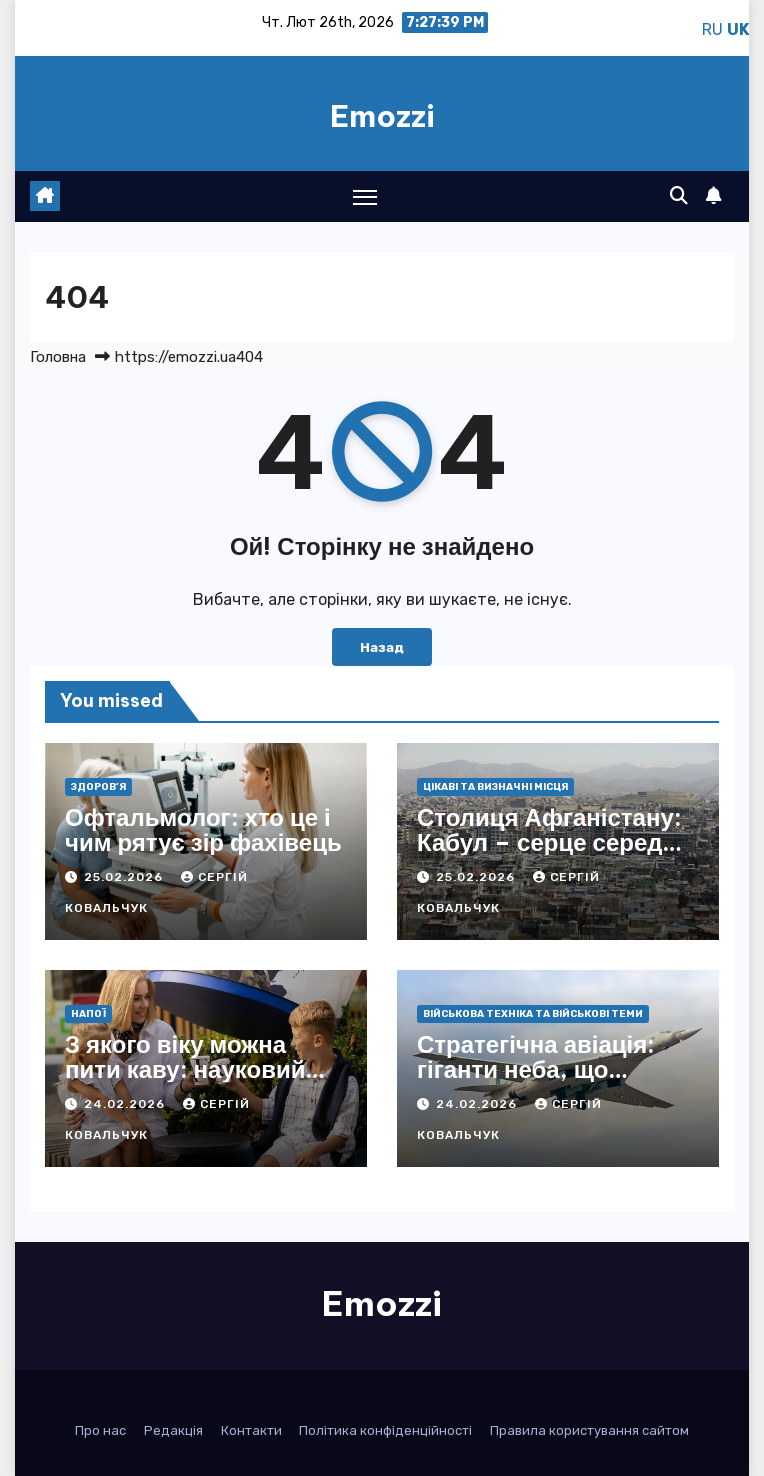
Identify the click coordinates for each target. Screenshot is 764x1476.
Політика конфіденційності (385, 1430)
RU (712, 29)
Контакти (251, 1430)
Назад (382, 647)
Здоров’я (98, 787)
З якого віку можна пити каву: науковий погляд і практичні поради (185, 1081)
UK (738, 29)
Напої (88, 1014)
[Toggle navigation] (365, 196)
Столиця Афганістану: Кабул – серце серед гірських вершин (549, 842)
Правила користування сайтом (589, 1430)
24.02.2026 (126, 1104)
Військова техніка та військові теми (533, 1014)
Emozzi (382, 116)
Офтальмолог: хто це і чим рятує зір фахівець (203, 829)
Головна (58, 357)
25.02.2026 (125, 877)
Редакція (173, 1430)
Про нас (100, 1430)
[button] (679, 196)
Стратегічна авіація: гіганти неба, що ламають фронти (536, 1069)
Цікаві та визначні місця (495, 787)
